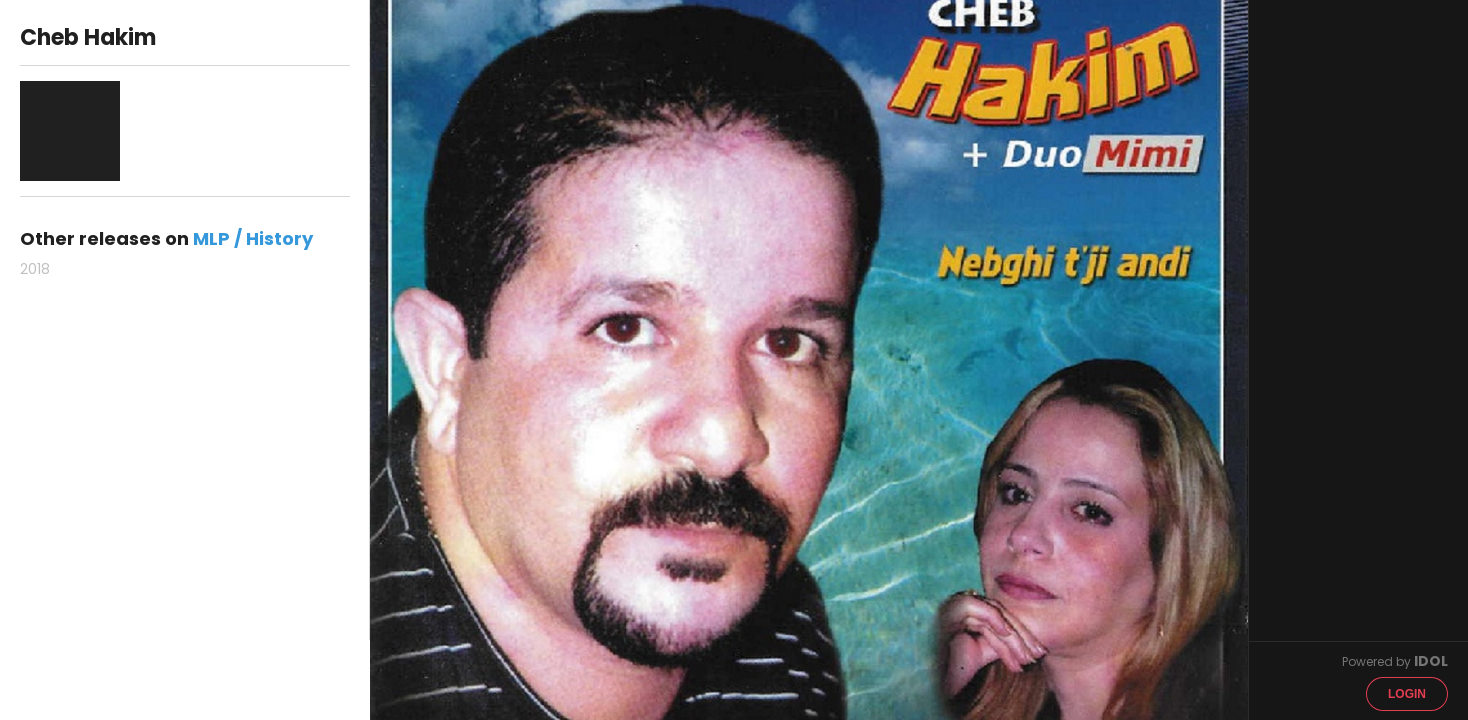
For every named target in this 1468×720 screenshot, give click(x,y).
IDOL (1431, 661)
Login (1407, 694)
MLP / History (253, 238)
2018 (35, 269)
